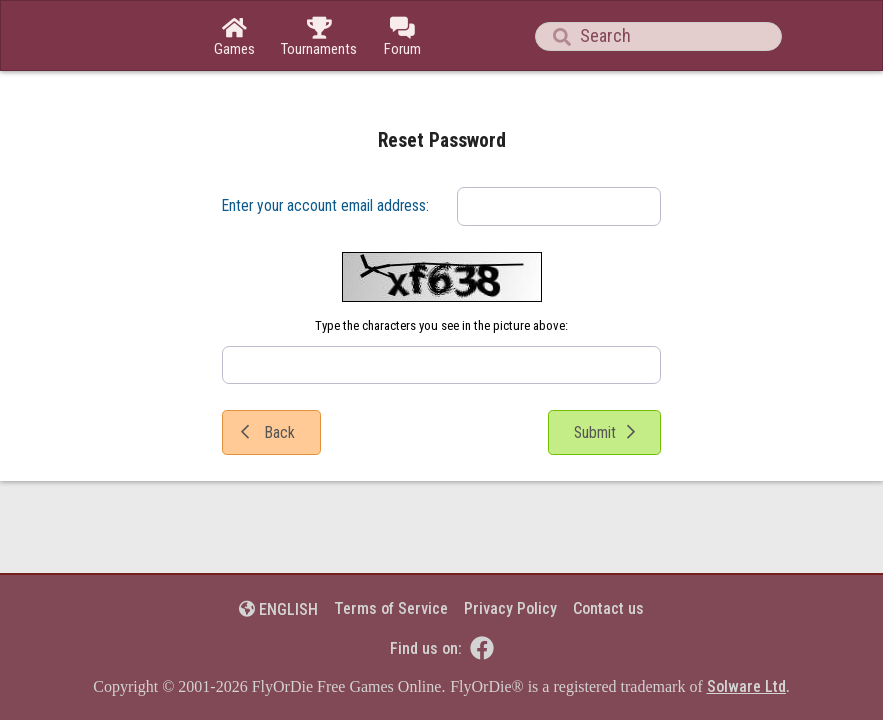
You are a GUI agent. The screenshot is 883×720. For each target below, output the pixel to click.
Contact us (608, 608)
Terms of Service (391, 608)
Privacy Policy (510, 608)
